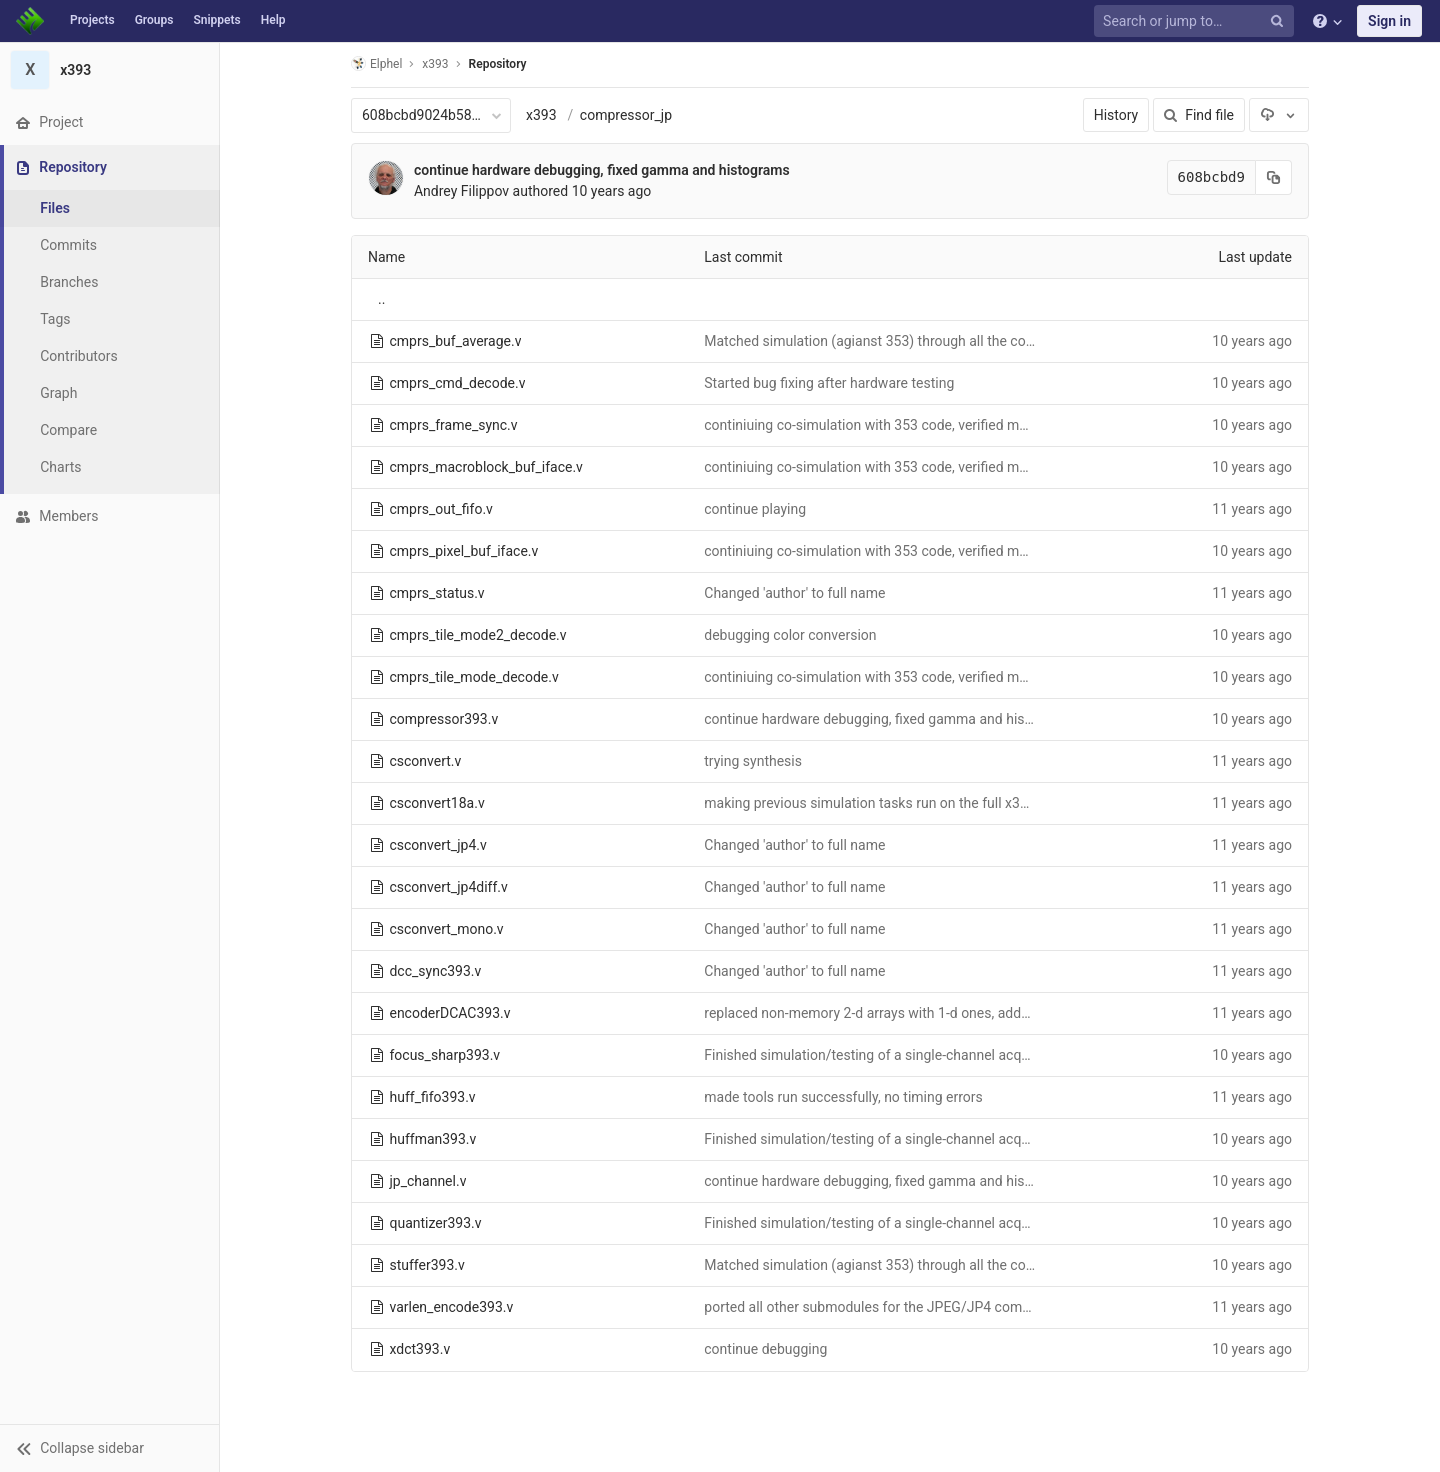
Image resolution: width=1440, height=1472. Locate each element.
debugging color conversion (790, 635)
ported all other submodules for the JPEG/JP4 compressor (886, 1307)
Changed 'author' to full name (794, 593)
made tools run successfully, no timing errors (843, 1097)
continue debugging (765, 1349)
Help (273, 20)
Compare (68, 430)
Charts (60, 467)
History (1116, 115)
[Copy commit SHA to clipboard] (1274, 177)
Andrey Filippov (461, 191)
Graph (58, 393)
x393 (541, 115)
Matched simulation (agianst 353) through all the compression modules (926, 341)
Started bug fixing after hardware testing (829, 383)
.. (381, 299)
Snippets (216, 20)
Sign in (1389, 21)
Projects (92, 20)
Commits (68, 245)
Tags (55, 319)
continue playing (755, 509)
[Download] (1279, 115)
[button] (109, 1448)
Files (55, 208)
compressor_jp (626, 115)
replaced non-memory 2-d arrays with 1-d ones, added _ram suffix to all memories (956, 1013)
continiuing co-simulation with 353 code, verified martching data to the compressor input (979, 425)
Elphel (376, 63)
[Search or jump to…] (1197, 21)
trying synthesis (753, 761)
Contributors (79, 356)
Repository (498, 64)
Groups (154, 20)
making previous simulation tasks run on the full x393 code (886, 803)
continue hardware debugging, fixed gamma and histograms (602, 170)
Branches (69, 282)
